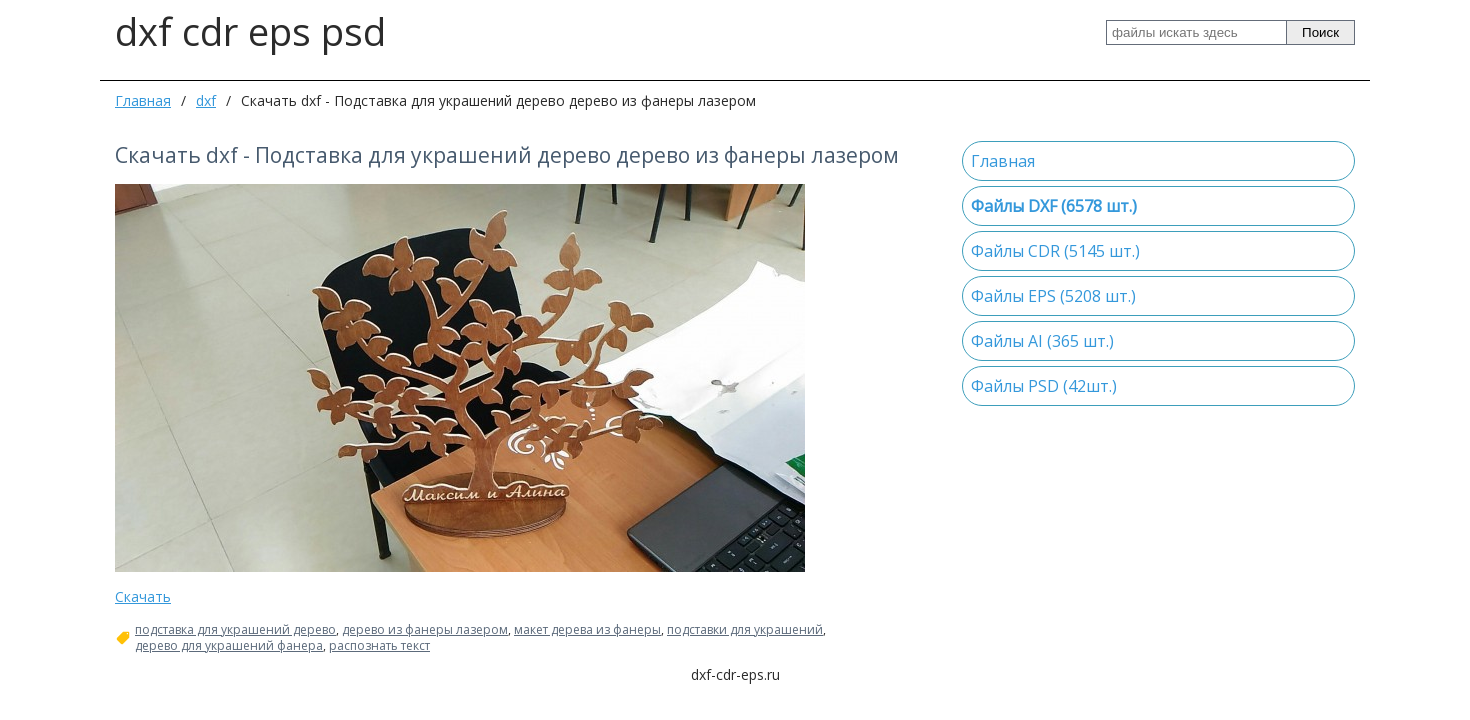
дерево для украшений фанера (229, 646)
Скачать (143, 596)
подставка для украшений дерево (235, 630)
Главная (143, 100)
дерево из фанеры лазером (425, 630)
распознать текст (379, 646)
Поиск (1320, 32)
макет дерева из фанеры (587, 630)
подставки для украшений (745, 630)
